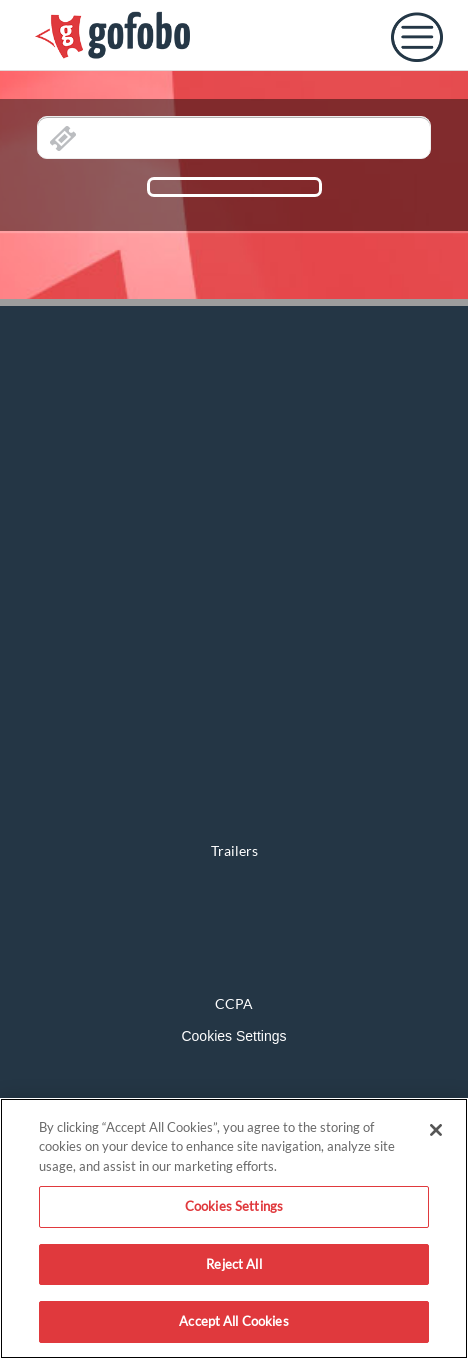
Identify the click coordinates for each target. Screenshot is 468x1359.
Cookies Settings (233, 1036)
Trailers (234, 850)
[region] (234, 1228)
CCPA (234, 1003)
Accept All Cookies (233, 1321)
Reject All (233, 1264)
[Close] (436, 1130)
